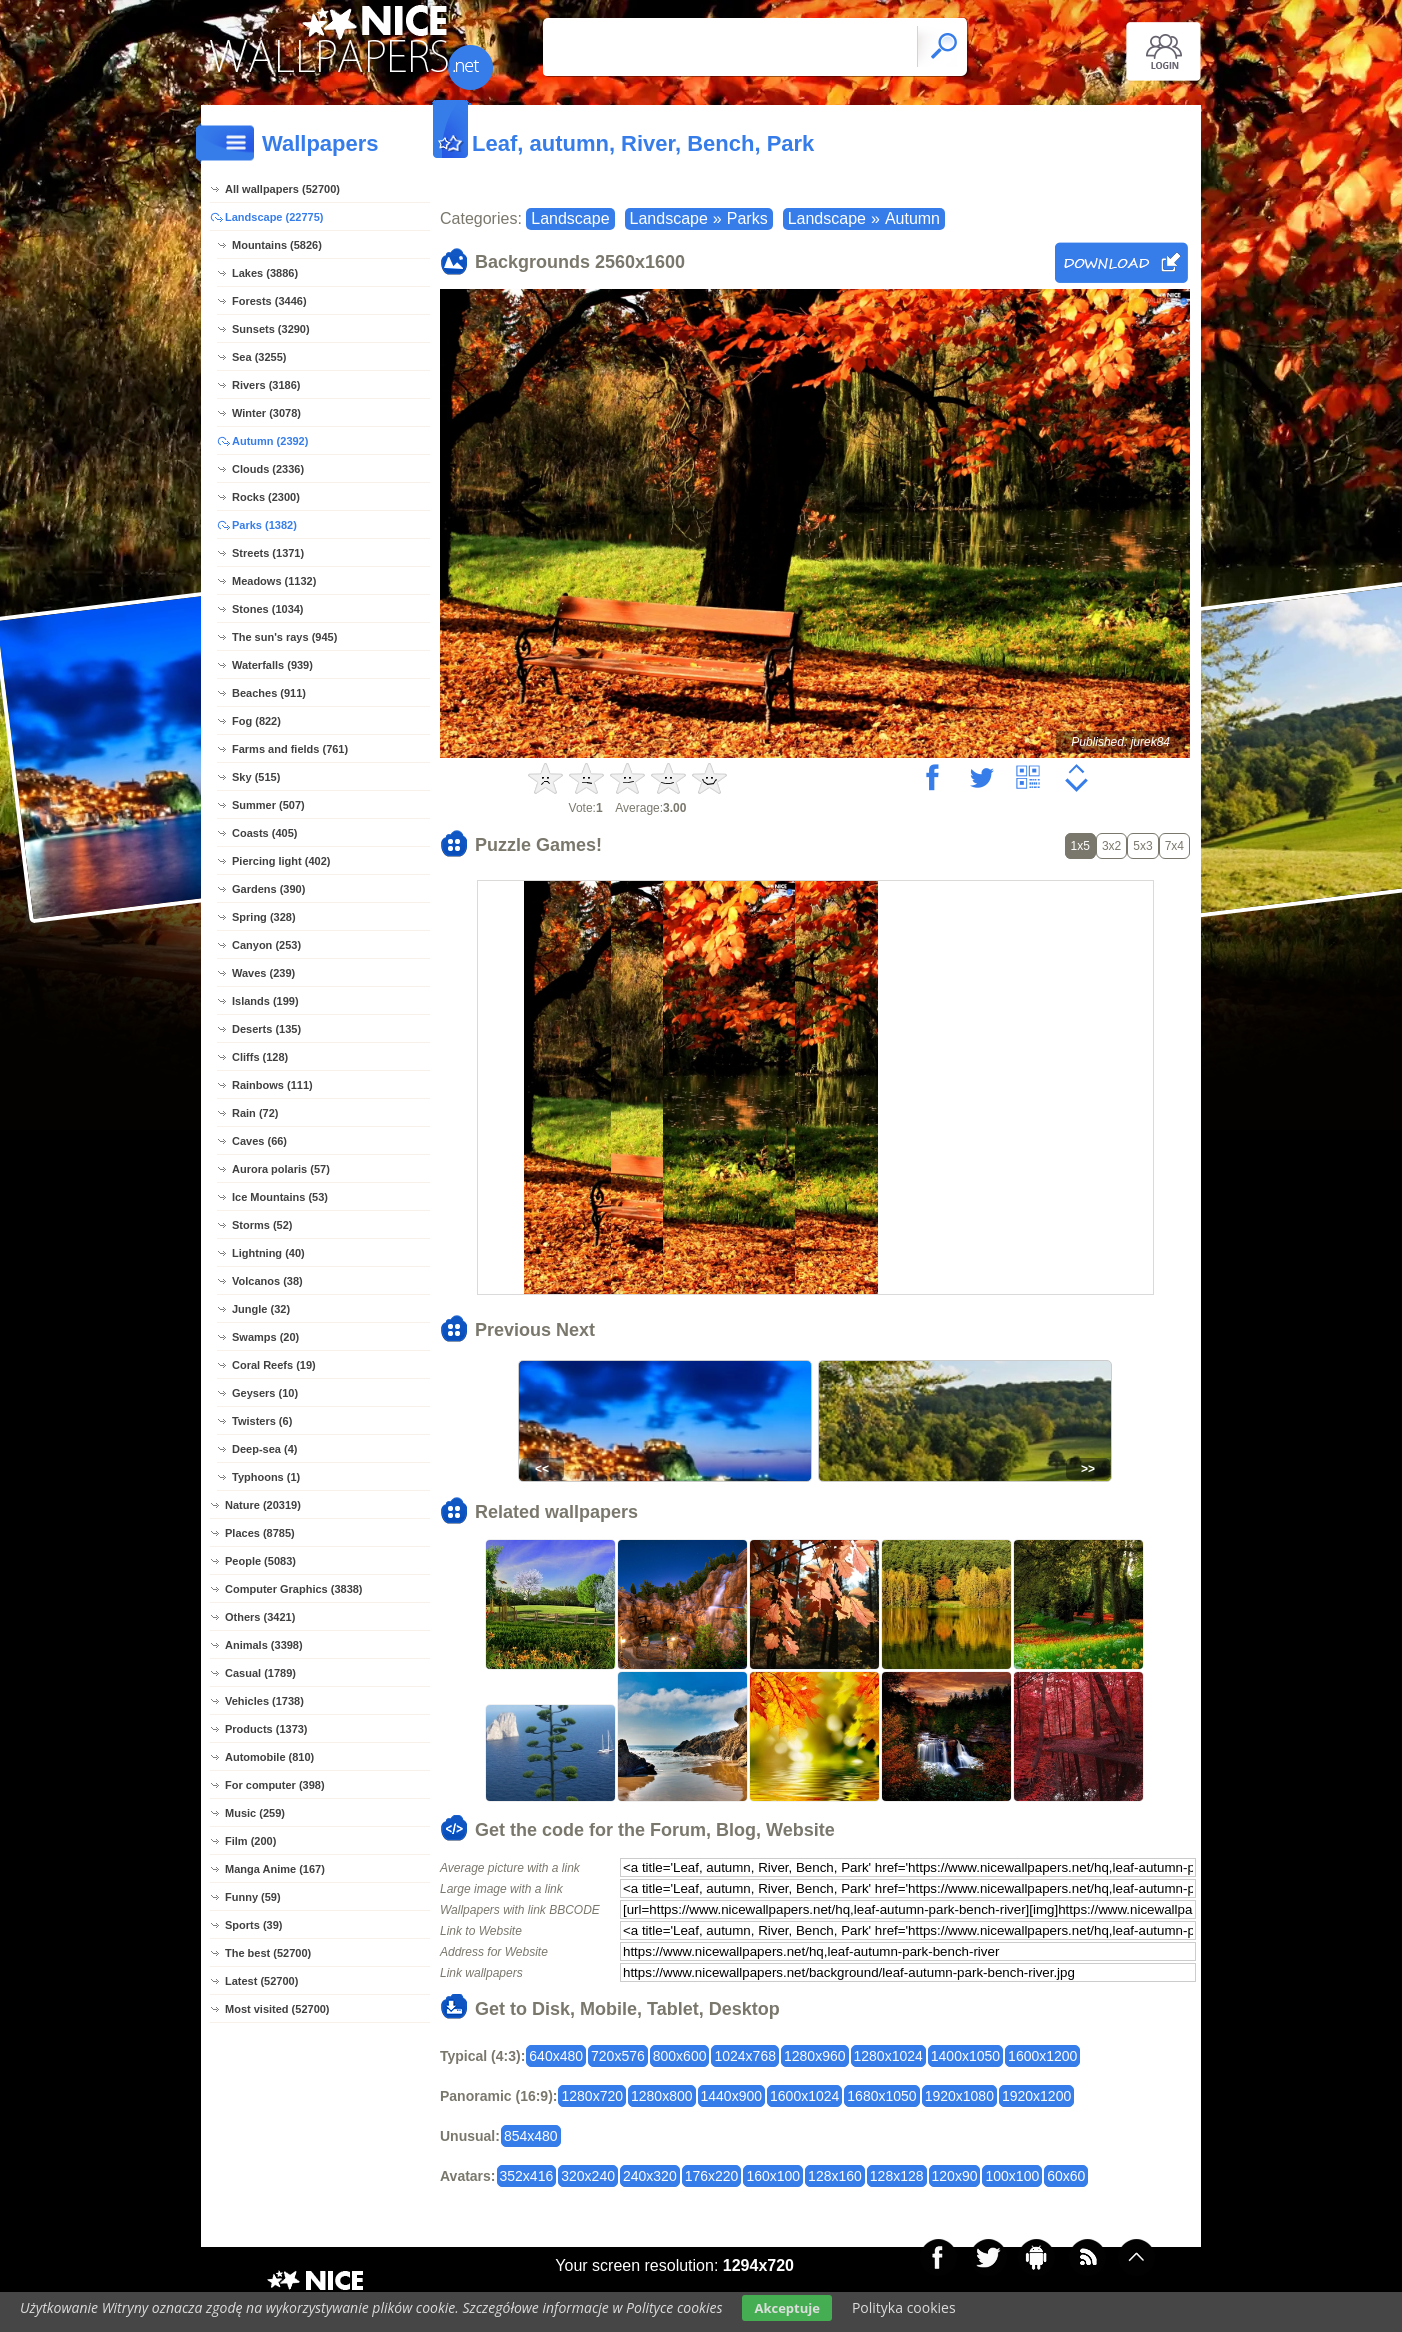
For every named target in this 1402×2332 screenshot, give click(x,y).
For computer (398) (275, 1785)
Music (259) (255, 1813)
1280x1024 (888, 2056)
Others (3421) (260, 1617)
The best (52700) (268, 1953)
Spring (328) (264, 917)
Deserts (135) (266, 1029)
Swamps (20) (265, 1337)
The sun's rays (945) (284, 637)
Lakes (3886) (265, 273)
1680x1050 (881, 2096)
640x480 (556, 2056)
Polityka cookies (904, 2307)
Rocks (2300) (266, 497)
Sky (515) (256, 777)
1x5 (1080, 846)
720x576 (618, 2056)
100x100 (1012, 2176)
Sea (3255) (259, 357)
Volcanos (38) (267, 1281)
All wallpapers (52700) (282, 189)
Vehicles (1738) (264, 1701)
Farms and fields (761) (290, 749)
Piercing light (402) (281, 861)
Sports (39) (253, 1925)
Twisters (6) (262, 1421)
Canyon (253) (266, 945)
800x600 (680, 2056)
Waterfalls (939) (272, 665)
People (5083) (260, 1561)
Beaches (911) (269, 693)
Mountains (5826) (277, 245)
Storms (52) (262, 1225)
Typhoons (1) (266, 1477)
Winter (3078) (266, 413)
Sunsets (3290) (271, 329)
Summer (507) (268, 805)
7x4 (1174, 846)
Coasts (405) (264, 833)
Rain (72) (255, 1113)
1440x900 (732, 2096)
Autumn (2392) (270, 441)
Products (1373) (266, 1729)
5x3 (1142, 846)
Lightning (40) (268, 1253)
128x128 (897, 2176)
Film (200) (250, 1841)
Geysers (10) (265, 1393)
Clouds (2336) (268, 469)
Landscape (570, 218)
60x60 (1066, 2176)
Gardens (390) (268, 889)
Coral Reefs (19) (274, 1365)
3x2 (1111, 846)
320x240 (588, 2176)
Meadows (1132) (274, 581)
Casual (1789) (260, 1673)
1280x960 (815, 2056)
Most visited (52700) (277, 2009)
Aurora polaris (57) (281, 1169)
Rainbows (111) (272, 1085)
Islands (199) (265, 1001)
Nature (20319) (263, 1505)
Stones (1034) (268, 609)
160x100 (773, 2176)
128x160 (835, 2176)
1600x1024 (804, 2096)
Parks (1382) (264, 525)
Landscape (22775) (274, 217)
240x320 (650, 2176)
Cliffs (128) (260, 1057)
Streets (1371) (268, 553)
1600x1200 (1042, 2056)
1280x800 (662, 2096)
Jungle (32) (261, 1309)
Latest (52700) (261, 1981)
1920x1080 (959, 2096)
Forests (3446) (269, 301)
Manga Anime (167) (275, 1869)
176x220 (712, 2176)
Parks (747, 218)
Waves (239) (263, 973)
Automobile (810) (269, 1757)
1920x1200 (1036, 2096)
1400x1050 (965, 2056)
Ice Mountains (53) (280, 1197)
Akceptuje (786, 2308)
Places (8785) (260, 1533)
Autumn (912, 218)
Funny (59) (253, 1897)
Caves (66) (259, 1141)
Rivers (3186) (266, 385)
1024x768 (745, 2056)
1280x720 (592, 2096)
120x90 (955, 2176)
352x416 (527, 2176)
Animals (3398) (264, 1645)
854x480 (531, 2136)
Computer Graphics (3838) (294, 1589)
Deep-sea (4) (264, 1449)
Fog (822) (256, 721)
